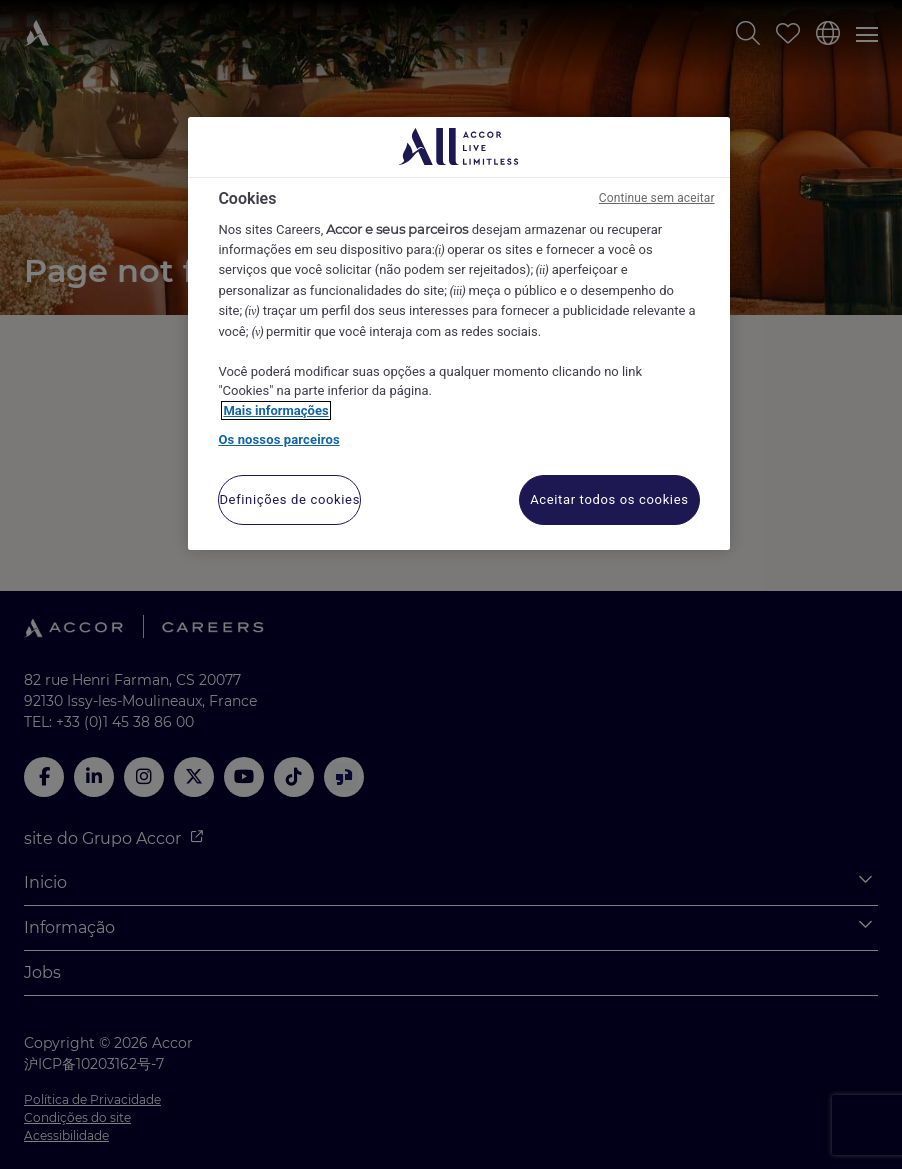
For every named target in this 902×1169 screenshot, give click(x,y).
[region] (458, 333)
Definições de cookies (289, 499)
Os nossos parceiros (278, 439)
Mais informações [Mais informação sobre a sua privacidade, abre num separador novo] (275, 410)
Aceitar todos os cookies (609, 499)
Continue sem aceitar (657, 198)
